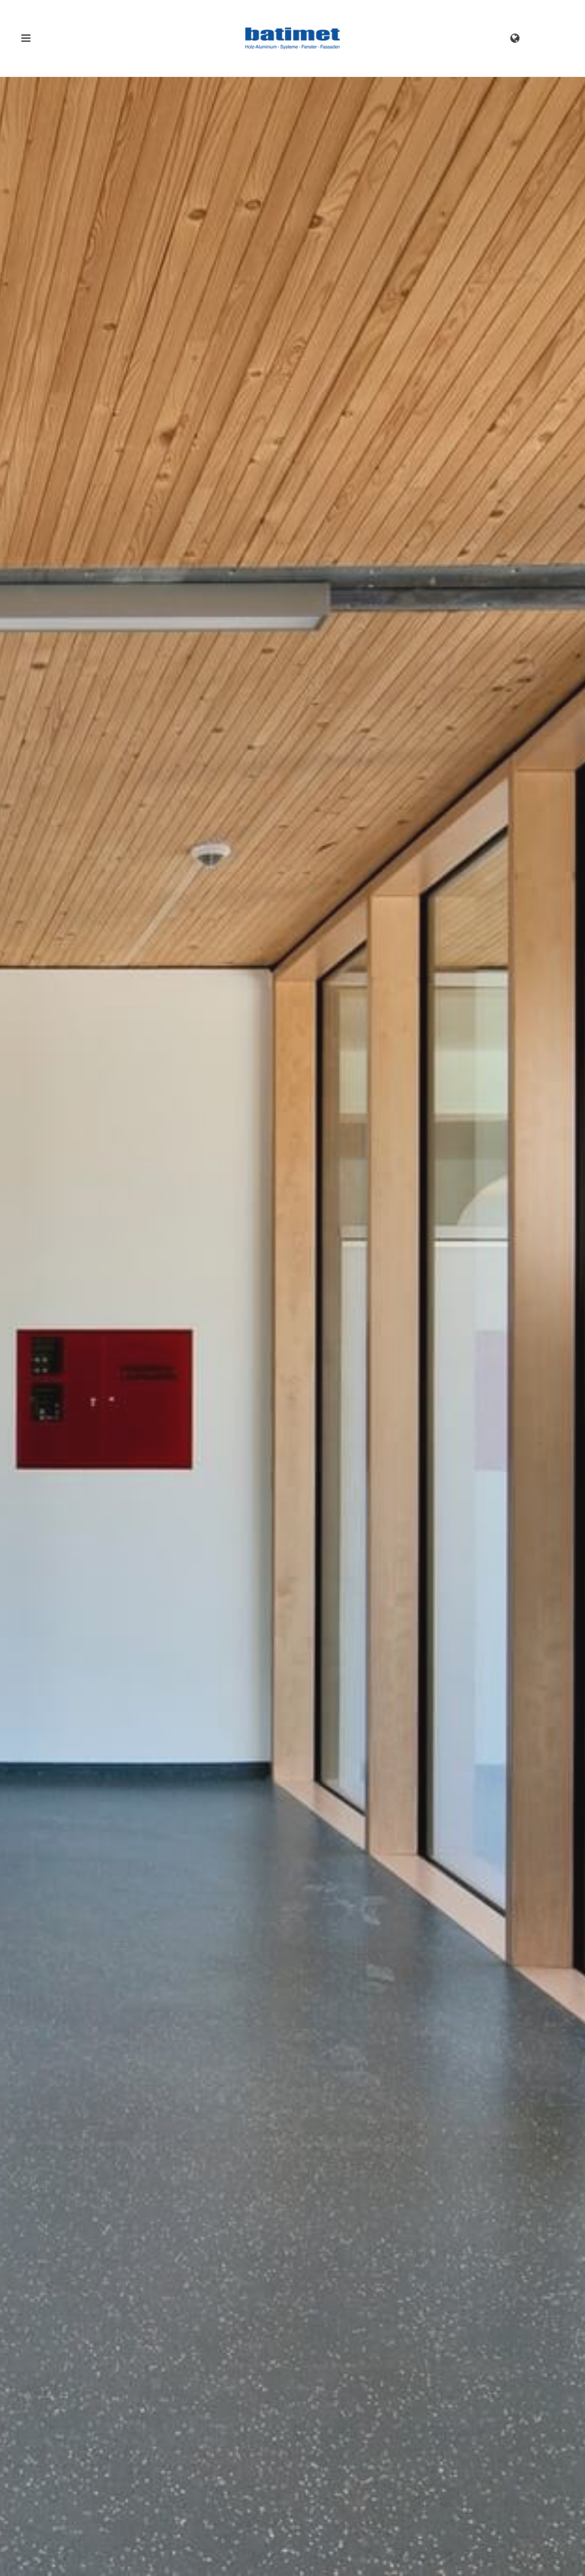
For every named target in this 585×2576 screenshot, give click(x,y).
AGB (167, 2535)
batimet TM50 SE (80, 1568)
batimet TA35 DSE (459, 1568)
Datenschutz (113, 2535)
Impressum (44, 2535)
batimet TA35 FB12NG (285, 1568)
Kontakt (409, 1189)
